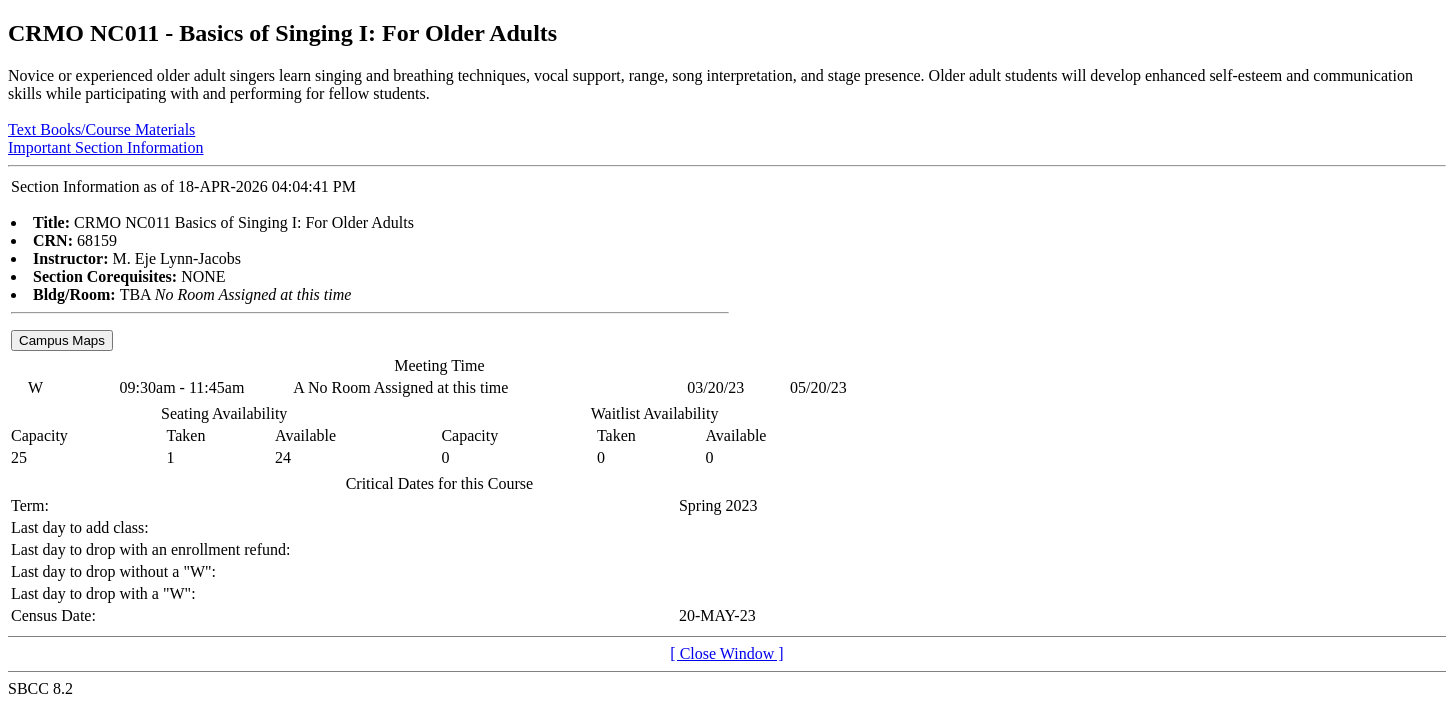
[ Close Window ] (726, 653)
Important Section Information (106, 147)
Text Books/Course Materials (101, 129)
